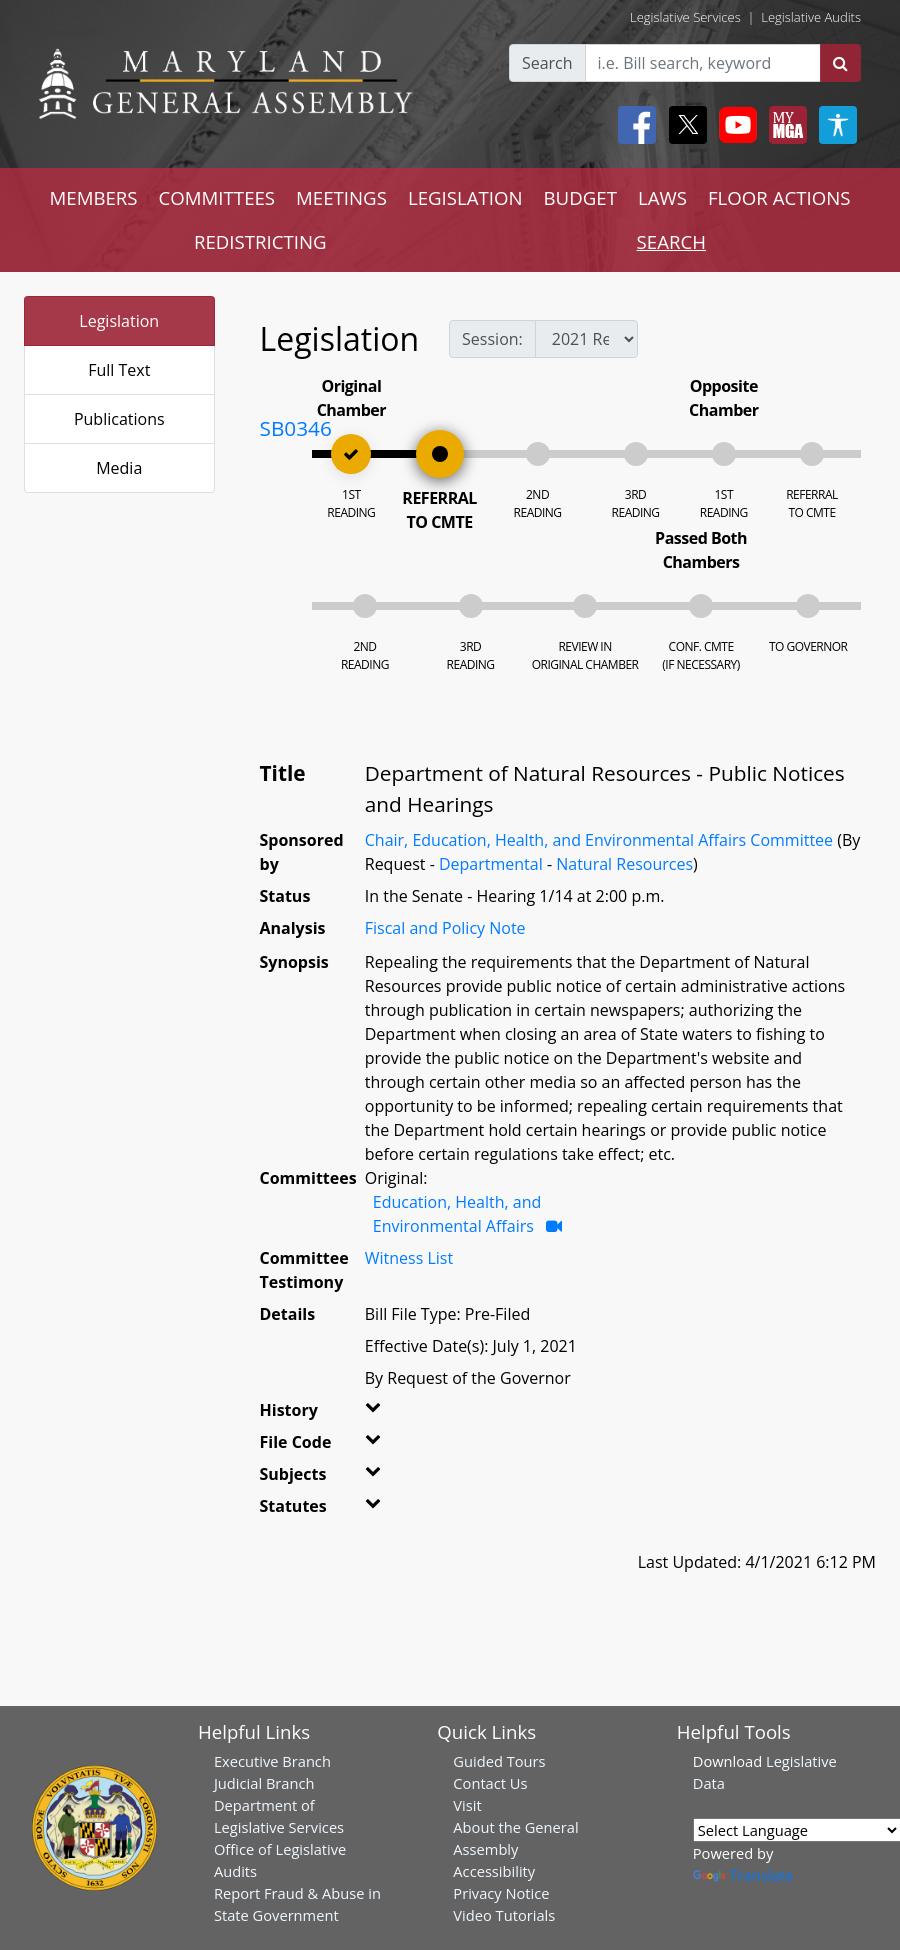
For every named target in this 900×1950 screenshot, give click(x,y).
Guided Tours (499, 1761)
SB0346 (296, 428)
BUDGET (580, 197)
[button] (376, 1414)
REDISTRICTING (260, 241)
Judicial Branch (264, 1783)
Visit (467, 1805)
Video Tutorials (504, 1915)
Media (119, 468)
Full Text (119, 370)
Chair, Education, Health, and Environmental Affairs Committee (599, 840)
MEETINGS (341, 197)
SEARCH (671, 241)
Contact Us (490, 1783)
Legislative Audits (811, 17)
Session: (492, 339)
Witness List (409, 1258)
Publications (119, 419)
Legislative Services (685, 17)
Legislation (119, 321)
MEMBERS (93, 197)
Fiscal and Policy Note (445, 928)
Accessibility (494, 1871)
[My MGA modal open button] (784, 125)
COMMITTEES (217, 197)
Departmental (491, 864)
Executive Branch (272, 1761)
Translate (743, 1875)
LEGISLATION (465, 197)
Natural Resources (624, 864)
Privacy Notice (501, 1893)
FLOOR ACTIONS (779, 197)
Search (547, 63)
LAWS (662, 197)
